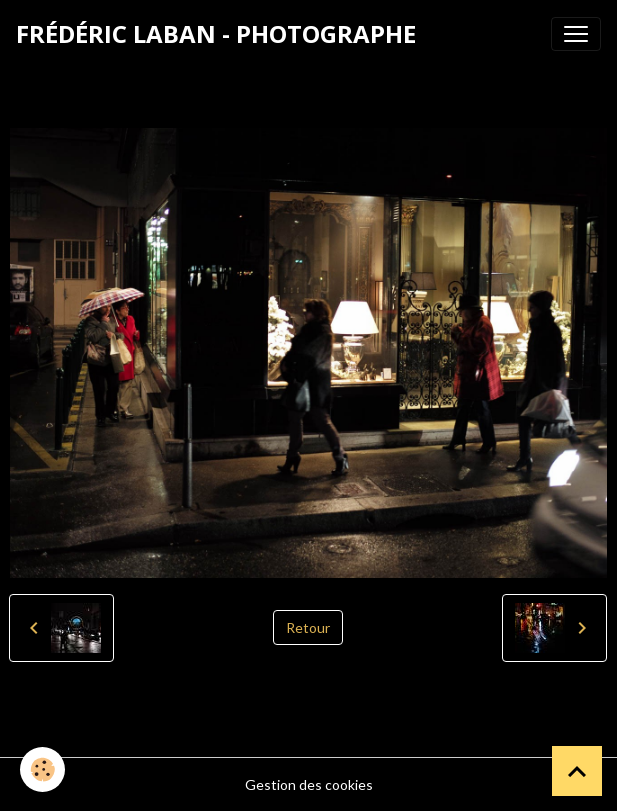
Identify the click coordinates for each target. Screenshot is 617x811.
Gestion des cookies (309, 784)
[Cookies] (42, 769)
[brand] (216, 34)
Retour (308, 627)
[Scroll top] (577, 771)
